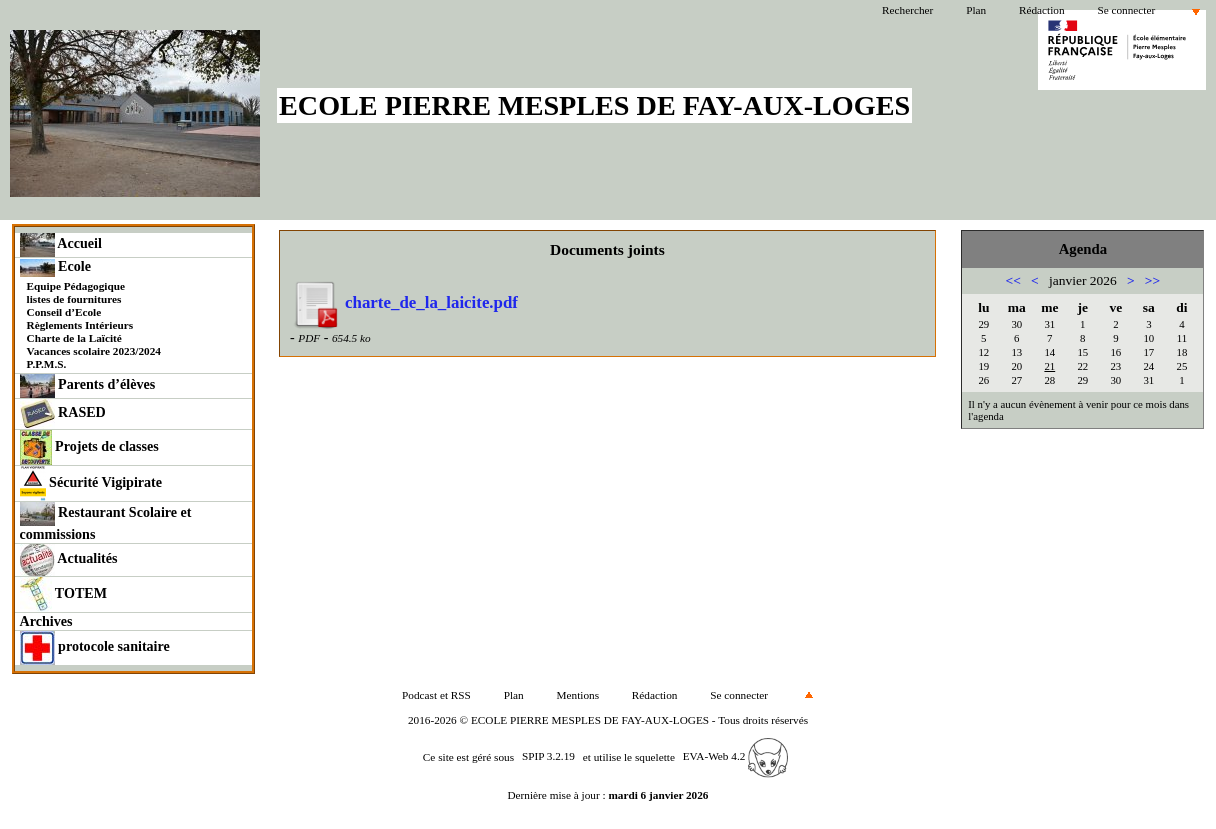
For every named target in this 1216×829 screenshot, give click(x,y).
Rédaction (1042, 10)
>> (1152, 280)
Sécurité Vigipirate (91, 483)
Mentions (578, 695)
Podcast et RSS (436, 695)
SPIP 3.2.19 (548, 756)
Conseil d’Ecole (64, 312)
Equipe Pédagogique (76, 286)
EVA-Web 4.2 (735, 756)
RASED (63, 414)
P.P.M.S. (47, 364)
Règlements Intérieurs (80, 325)
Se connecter (1126, 10)
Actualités (69, 560)
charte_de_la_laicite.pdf (404, 302)
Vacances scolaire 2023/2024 (94, 351)
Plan (976, 10)
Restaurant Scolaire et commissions (106, 522)
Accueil (61, 245)
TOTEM (63, 594)
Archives (46, 621)
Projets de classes (89, 447)
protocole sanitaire (95, 648)
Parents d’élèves (88, 386)
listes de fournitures (74, 299)
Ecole (55, 267)
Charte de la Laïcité (74, 338)
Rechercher (907, 10)
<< (1013, 280)
